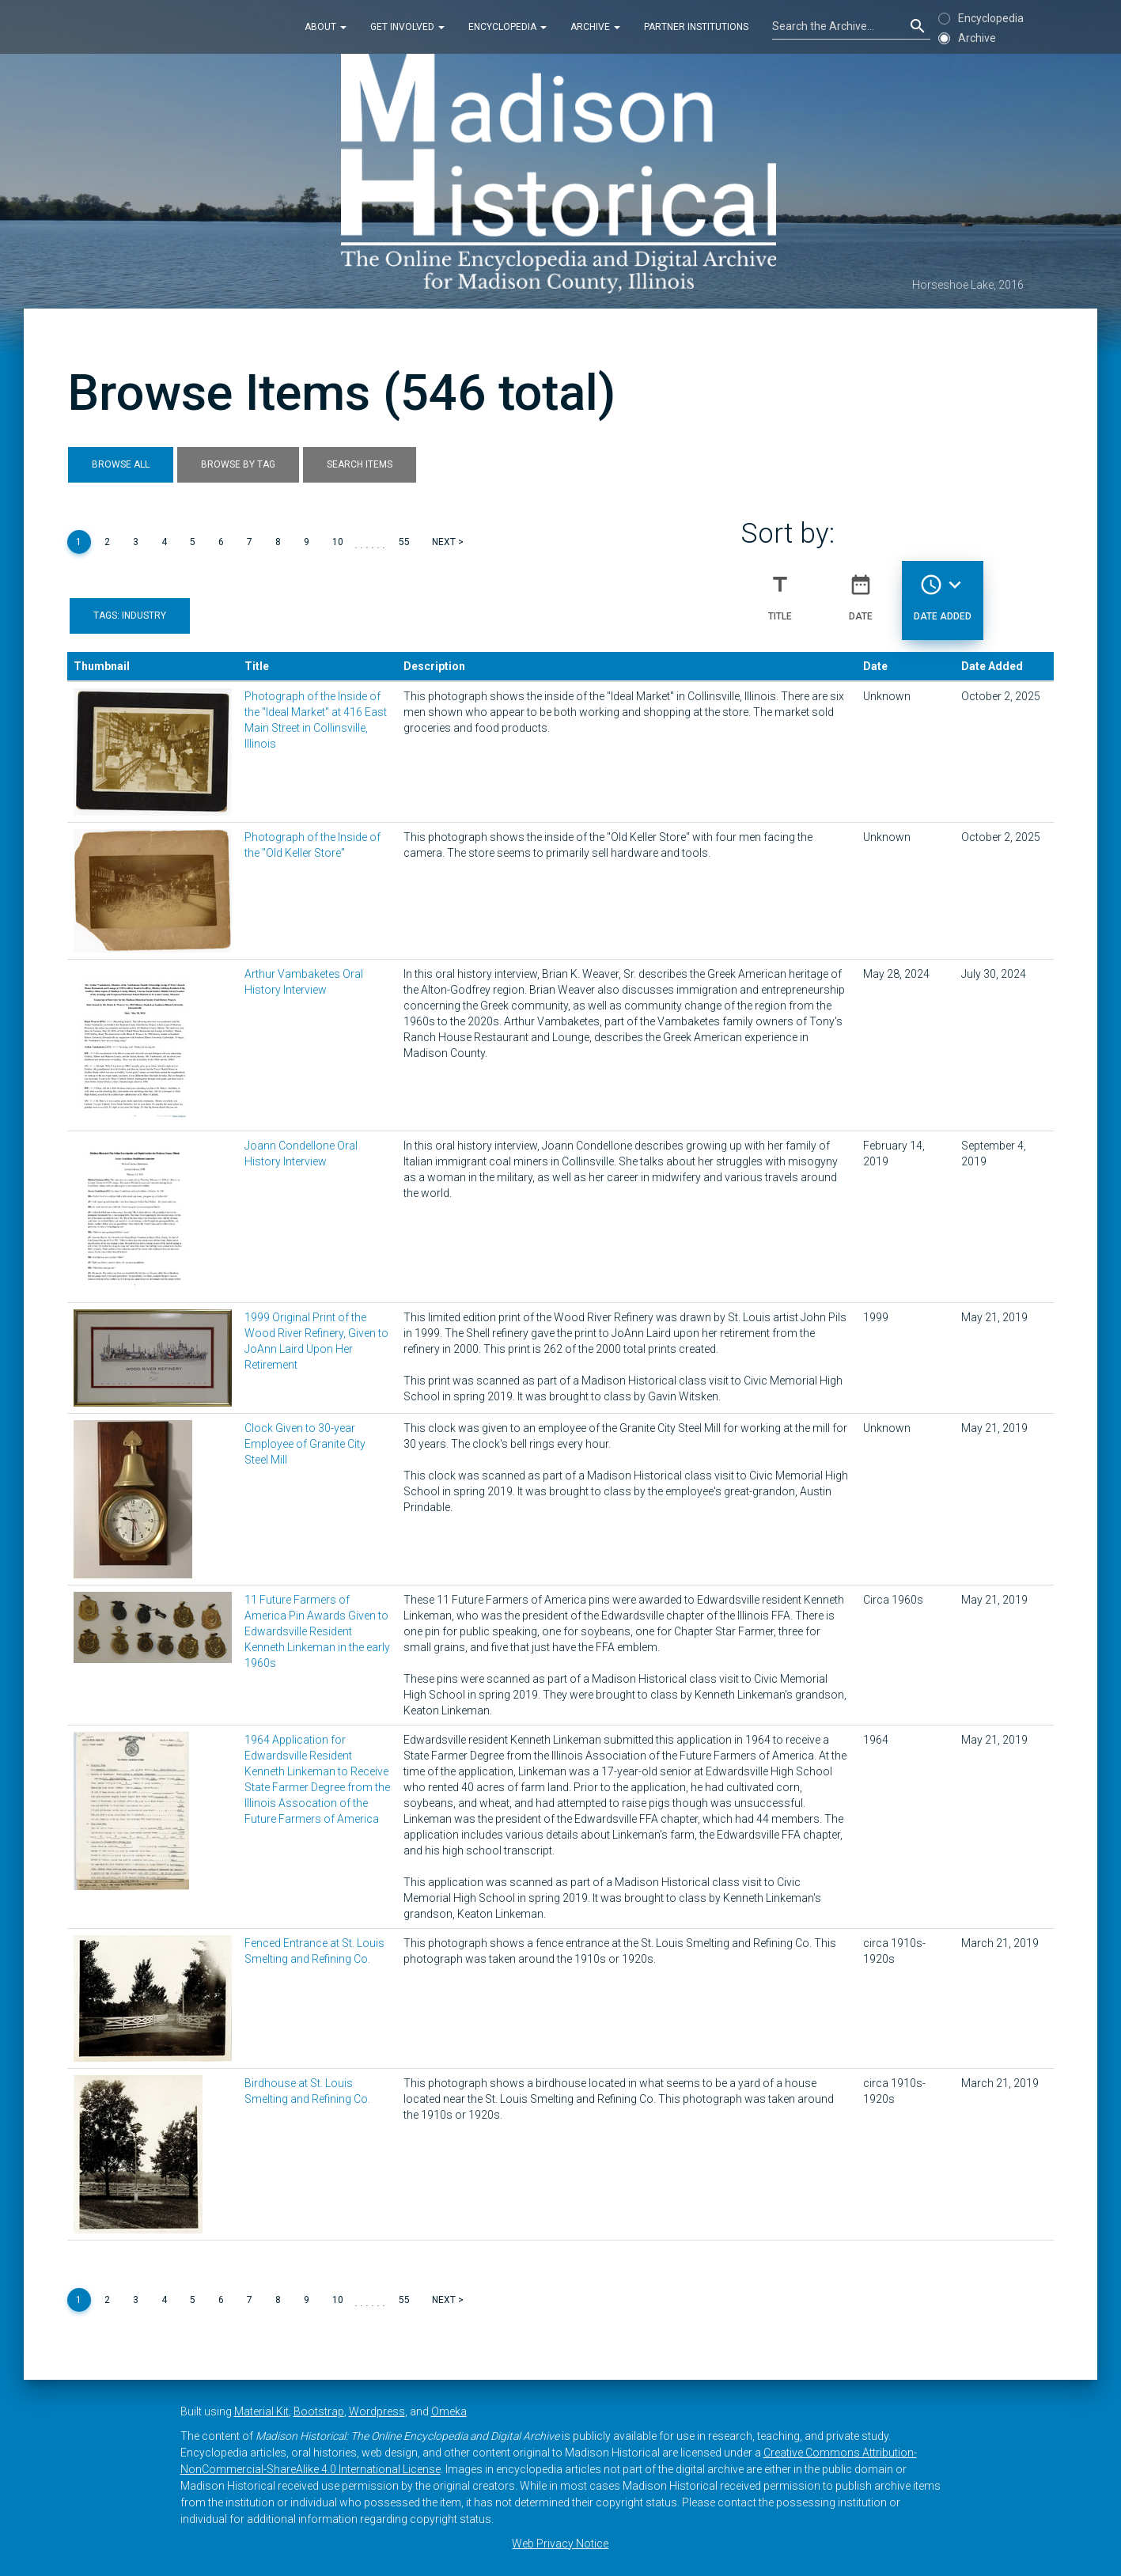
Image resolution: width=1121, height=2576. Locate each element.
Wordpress (377, 2411)
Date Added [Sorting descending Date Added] (942, 591)
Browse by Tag (238, 464)
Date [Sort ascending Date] (861, 591)
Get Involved (407, 26)
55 (404, 541)
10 (337, 541)
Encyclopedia (507, 26)
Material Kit (261, 2411)
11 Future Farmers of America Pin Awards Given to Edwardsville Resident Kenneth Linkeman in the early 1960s (317, 1631)
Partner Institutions (696, 26)
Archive (595, 26)
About (326, 26)
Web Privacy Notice (560, 2543)
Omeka (449, 2411)
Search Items (359, 464)
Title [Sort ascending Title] (780, 591)
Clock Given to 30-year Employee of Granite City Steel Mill (304, 1444)
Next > (448, 541)
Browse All (121, 464)
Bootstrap (319, 2411)
